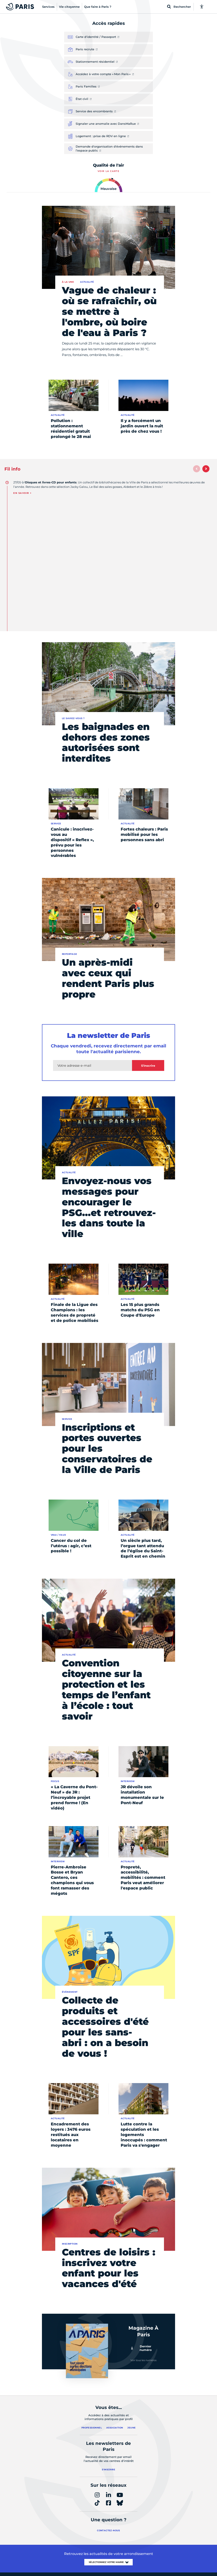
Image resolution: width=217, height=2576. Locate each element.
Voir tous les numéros (143, 2360)
